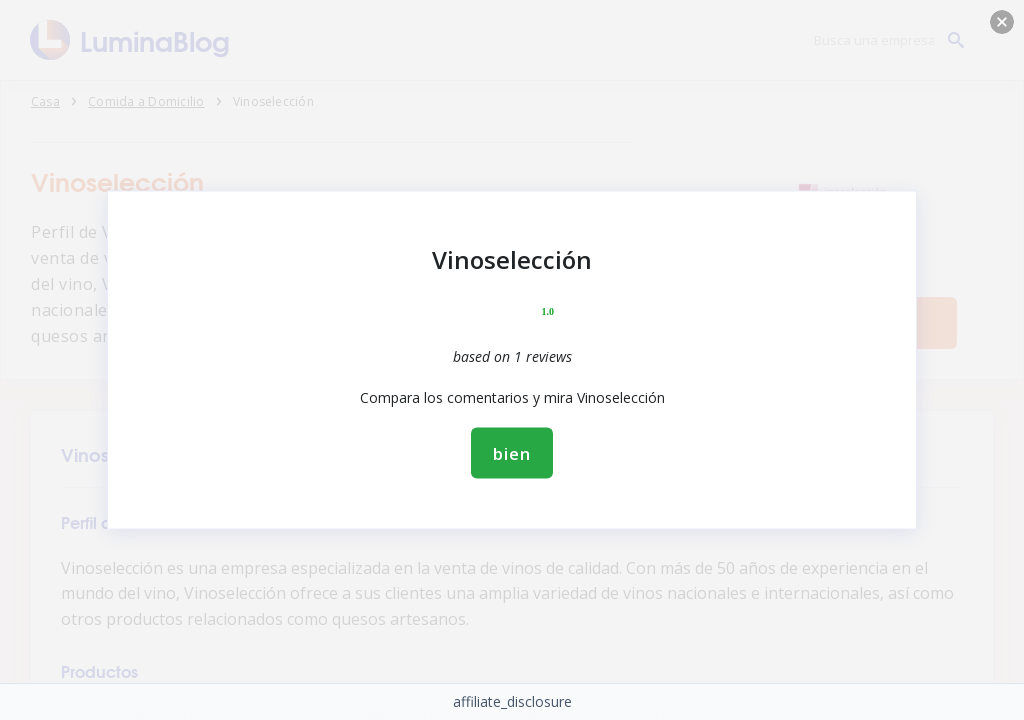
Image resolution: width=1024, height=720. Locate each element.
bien (511, 453)
